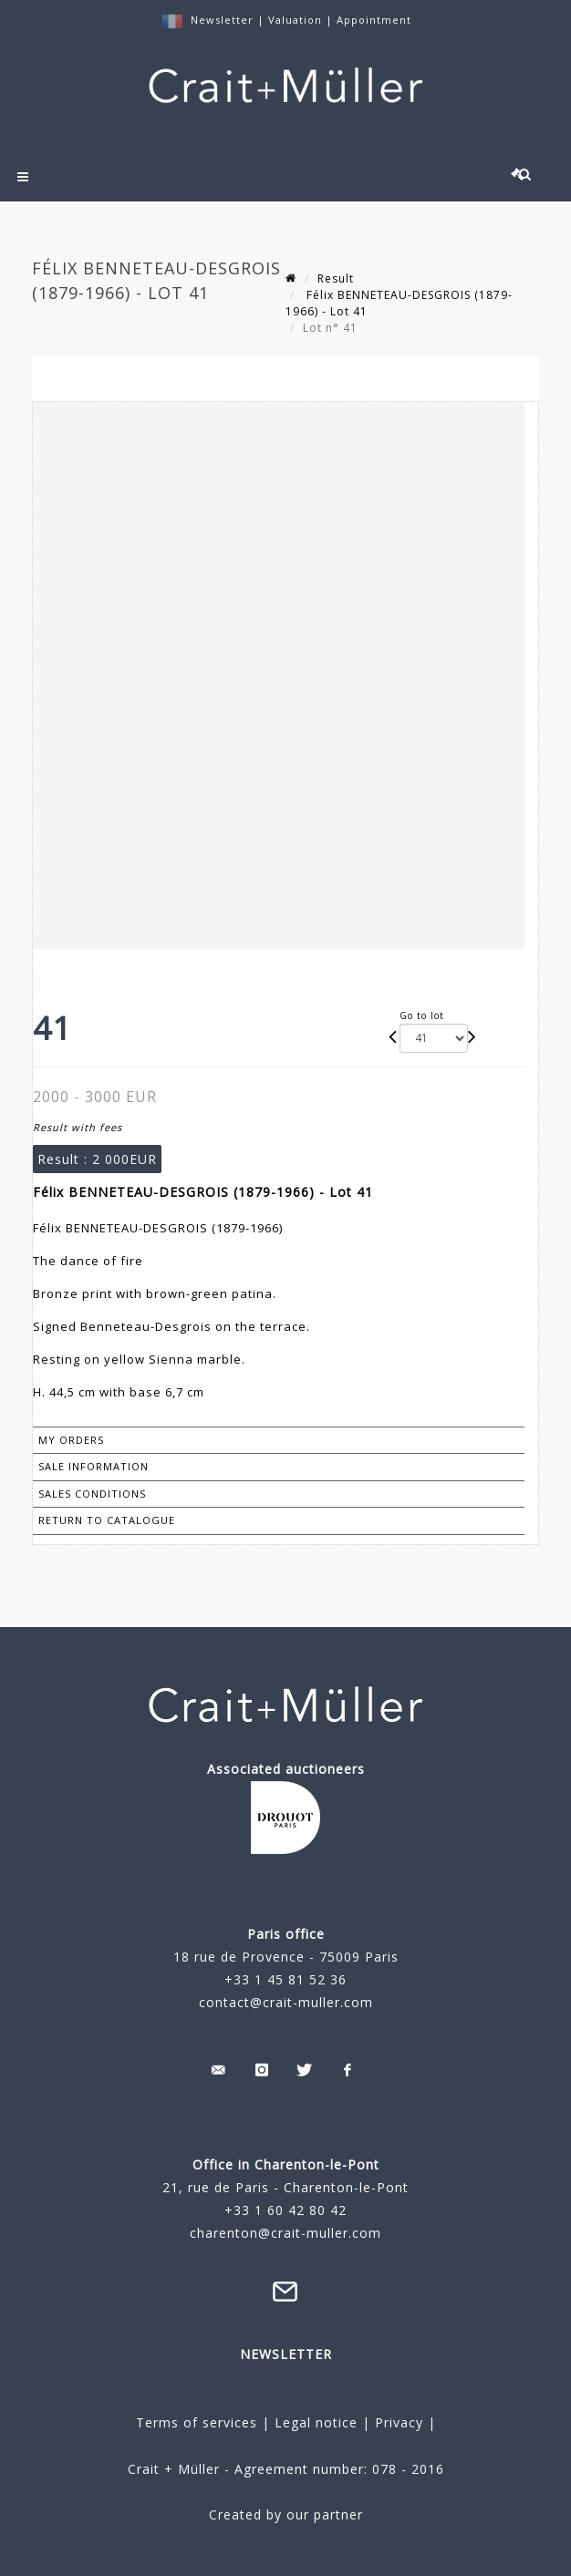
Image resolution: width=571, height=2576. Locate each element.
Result (335, 278)
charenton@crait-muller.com (285, 2232)
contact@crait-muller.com (286, 2002)
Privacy (396, 2422)
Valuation (295, 19)
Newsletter (222, 19)
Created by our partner (286, 2514)
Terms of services (196, 2422)
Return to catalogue (106, 1520)
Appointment (374, 19)
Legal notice (316, 2422)
